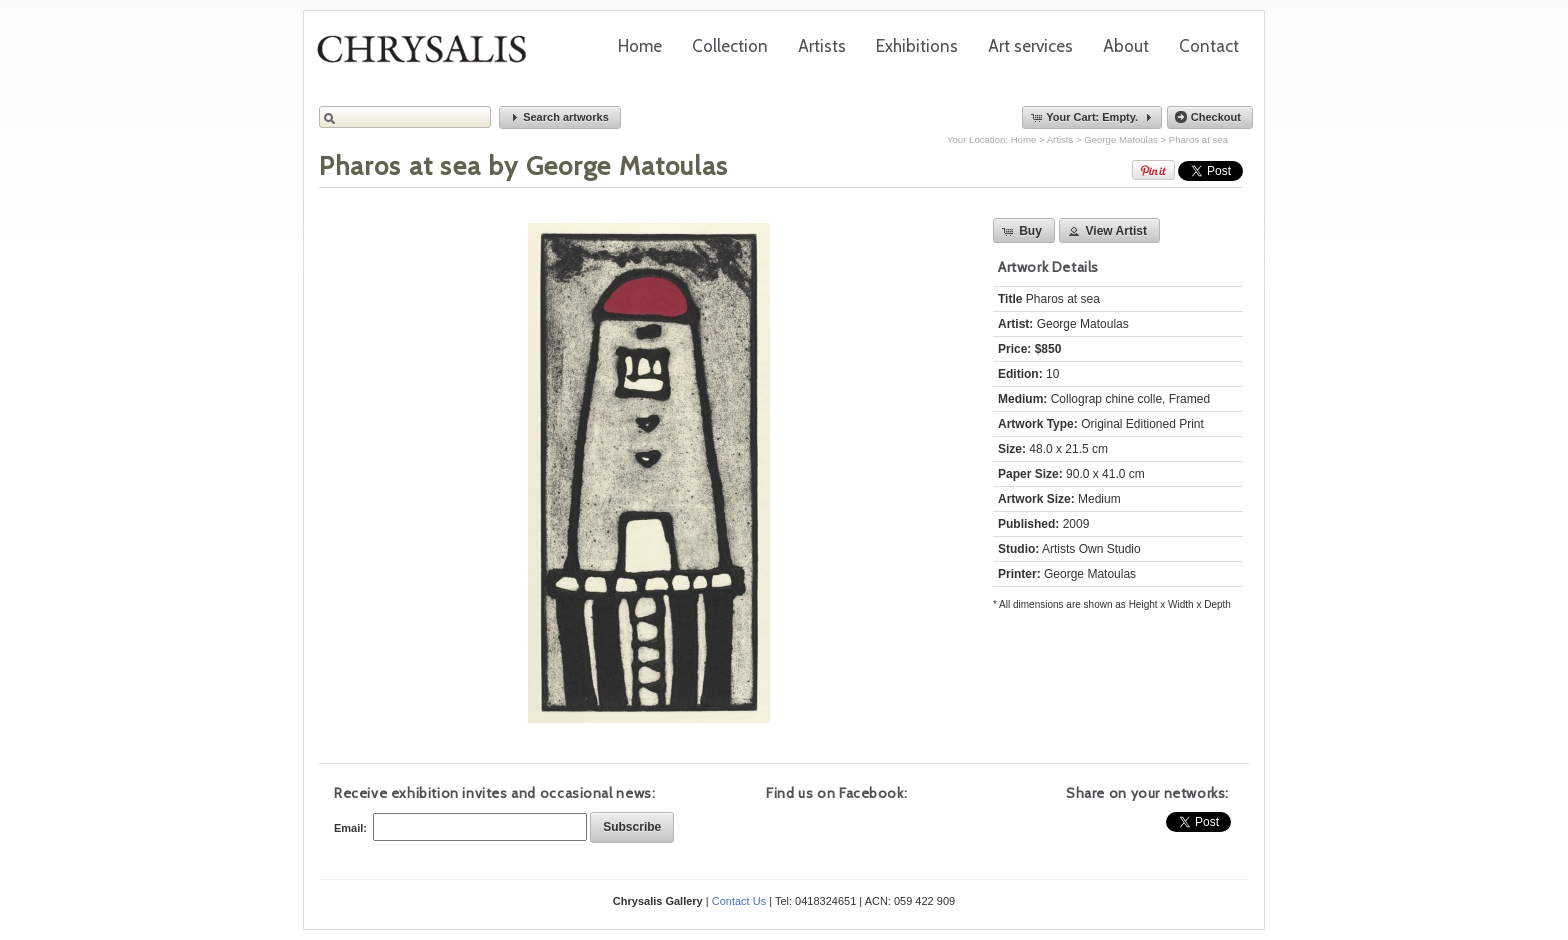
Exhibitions (917, 46)
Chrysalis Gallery (429, 56)
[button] (560, 117)
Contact (1209, 46)
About (1126, 46)
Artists (822, 46)
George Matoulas (1121, 139)
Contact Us (739, 901)
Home (640, 46)
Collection (730, 46)
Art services (1030, 46)
